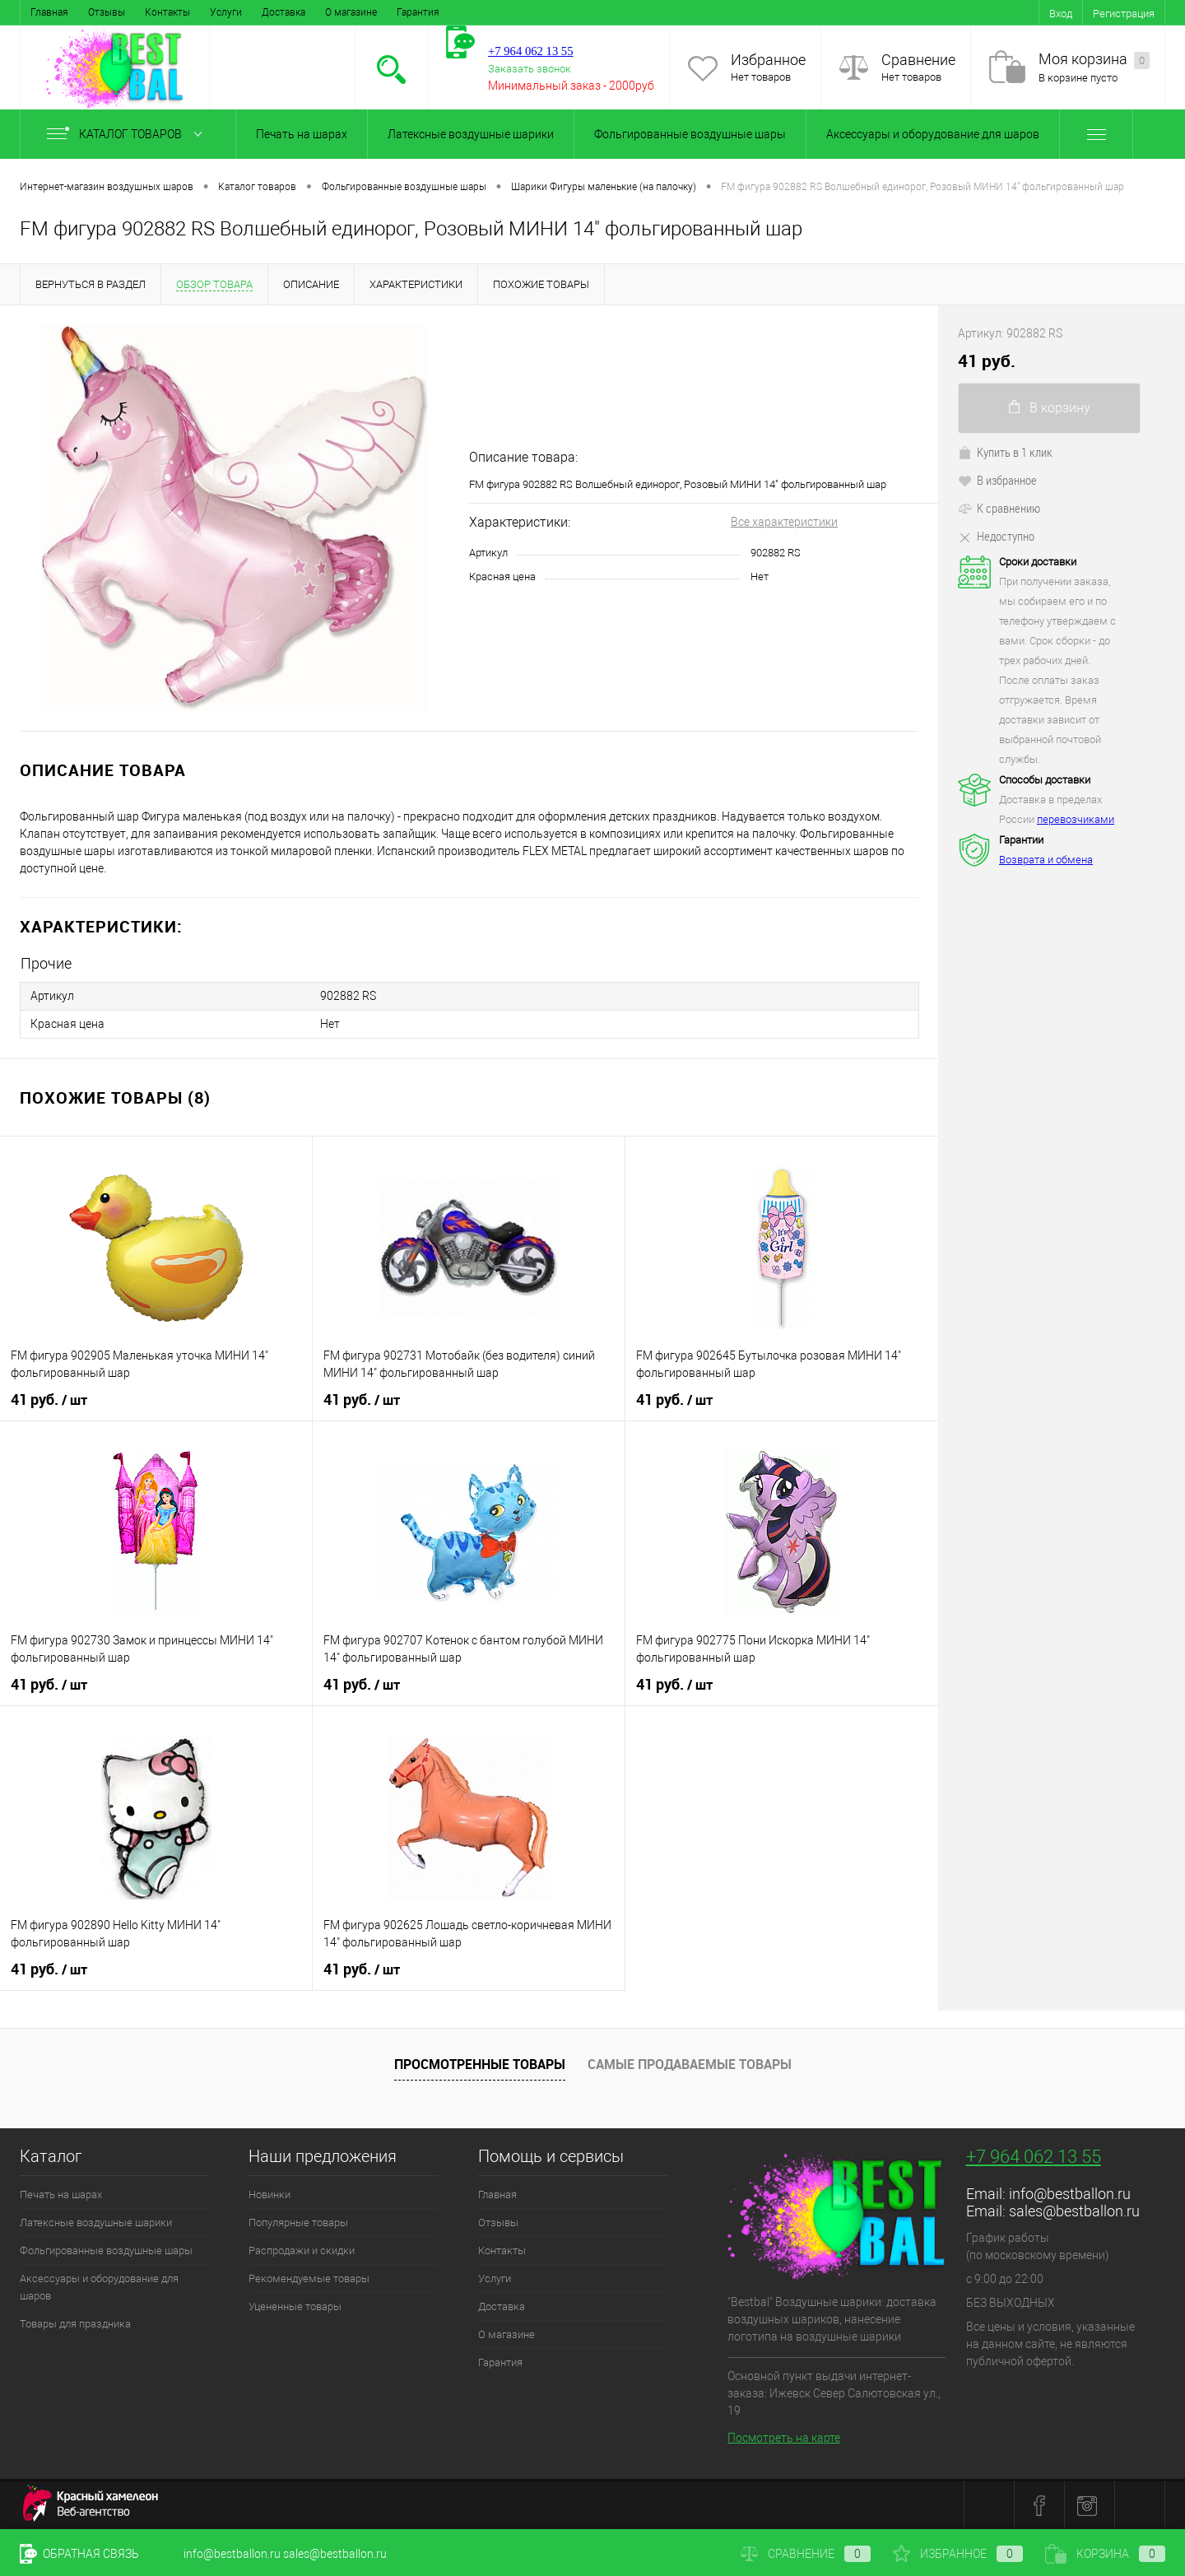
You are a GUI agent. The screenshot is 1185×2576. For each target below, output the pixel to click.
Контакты (167, 12)
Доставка (283, 12)
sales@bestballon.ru (1074, 2211)
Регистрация (1124, 13)
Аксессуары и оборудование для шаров (932, 134)
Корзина (1105, 2553)
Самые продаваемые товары (690, 2064)
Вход (1060, 13)
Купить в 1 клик (1005, 452)
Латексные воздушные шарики (471, 134)
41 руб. (49, 1400)
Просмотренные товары (479, 2064)
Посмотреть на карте (783, 2437)
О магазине (351, 12)
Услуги (226, 12)
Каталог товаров (127, 134)
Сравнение (918, 59)
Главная (49, 12)
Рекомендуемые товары (309, 2278)
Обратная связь (79, 2553)
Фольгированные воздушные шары (690, 134)
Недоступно (996, 536)
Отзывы (106, 12)
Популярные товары (298, 2222)
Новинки (269, 2194)
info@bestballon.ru (1070, 2193)
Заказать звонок (529, 69)
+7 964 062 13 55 (1033, 2156)
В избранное (997, 480)
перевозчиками (1075, 819)
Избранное (768, 59)
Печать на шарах (301, 134)
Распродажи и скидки (302, 2250)
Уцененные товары (295, 2306)
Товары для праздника (75, 2324)
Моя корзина (1094, 59)
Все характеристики (784, 521)
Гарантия (418, 12)
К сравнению (999, 508)
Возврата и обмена (1046, 859)
